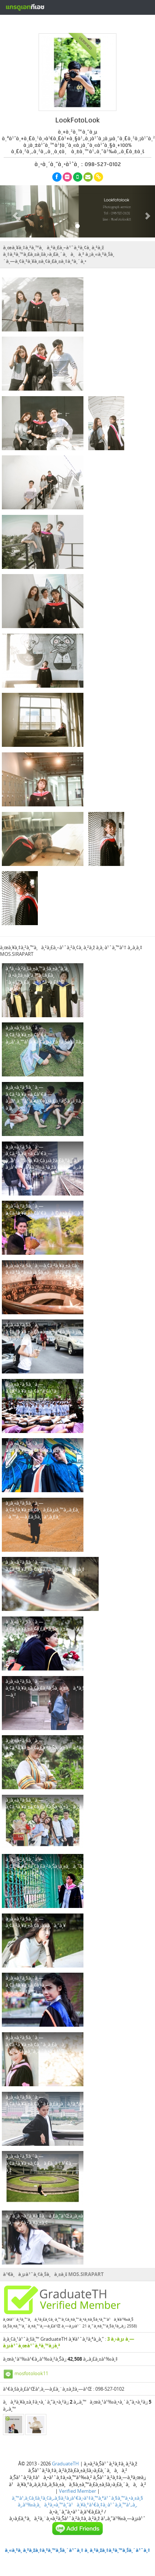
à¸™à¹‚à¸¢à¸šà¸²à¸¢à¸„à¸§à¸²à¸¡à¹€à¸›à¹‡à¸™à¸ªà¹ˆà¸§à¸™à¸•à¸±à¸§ (77, 2498)
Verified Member (77, 2491)
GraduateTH (65, 2463)
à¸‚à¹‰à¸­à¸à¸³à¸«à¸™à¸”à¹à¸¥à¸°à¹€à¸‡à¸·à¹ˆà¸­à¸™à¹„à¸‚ (77, 2504)
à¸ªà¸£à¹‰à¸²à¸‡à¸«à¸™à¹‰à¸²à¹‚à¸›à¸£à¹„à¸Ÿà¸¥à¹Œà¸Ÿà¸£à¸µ (82, 23)
